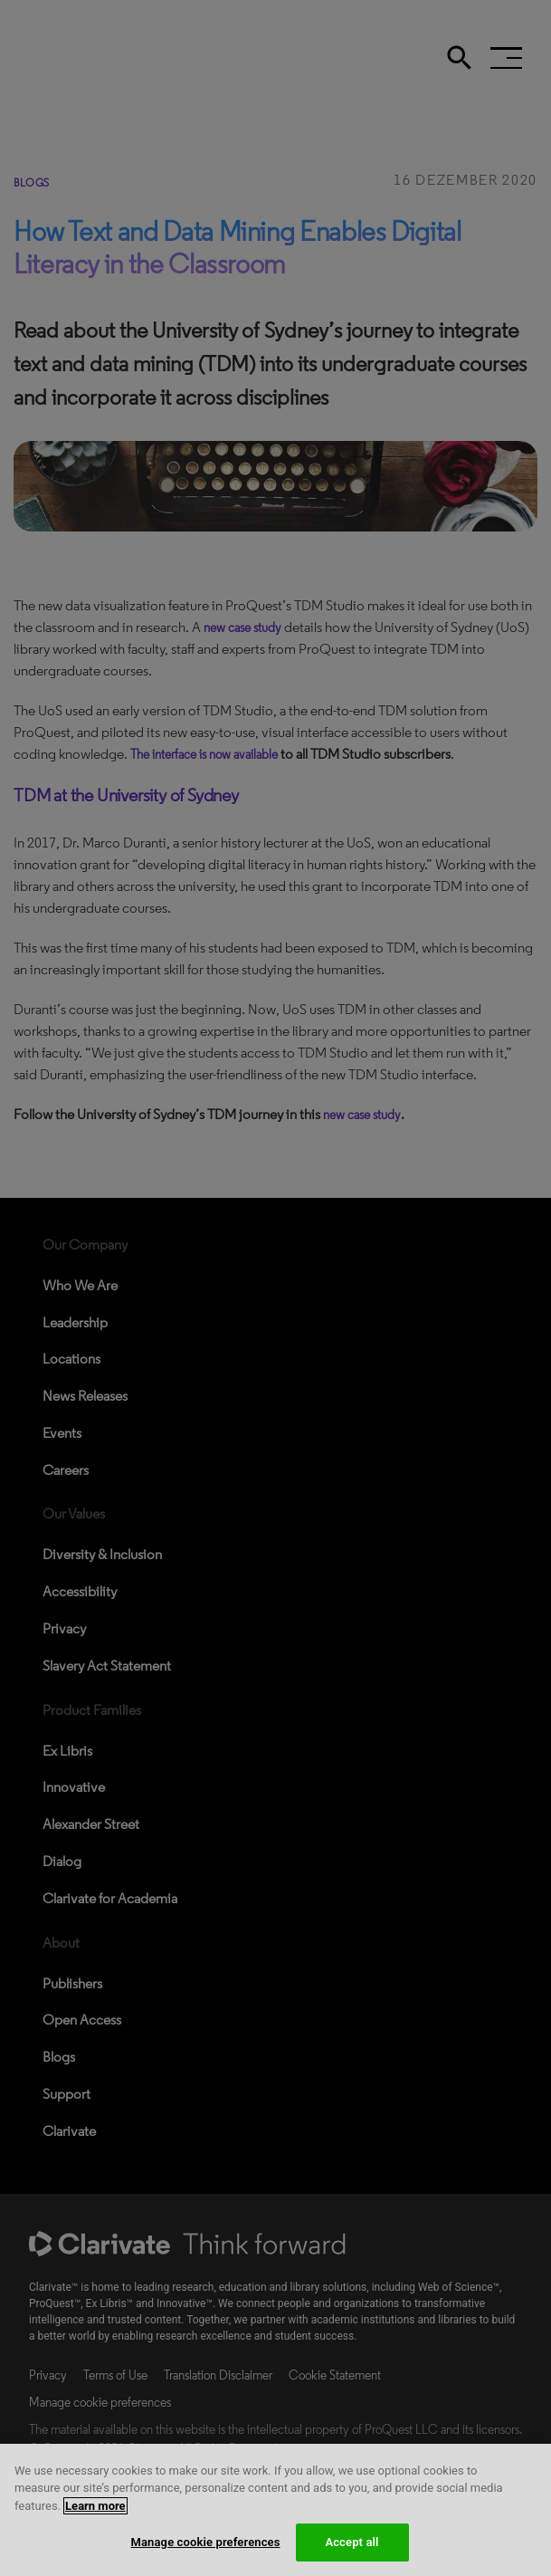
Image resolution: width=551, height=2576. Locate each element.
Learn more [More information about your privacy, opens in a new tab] (95, 2506)
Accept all (351, 2542)
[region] (275, 2510)
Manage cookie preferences (205, 2542)
